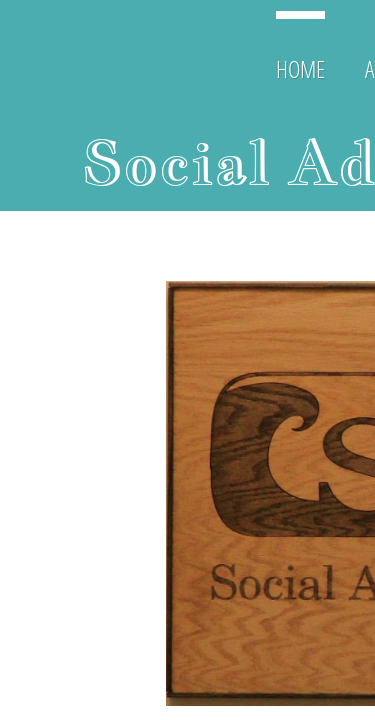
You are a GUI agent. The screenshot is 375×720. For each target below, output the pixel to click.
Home (300, 68)
